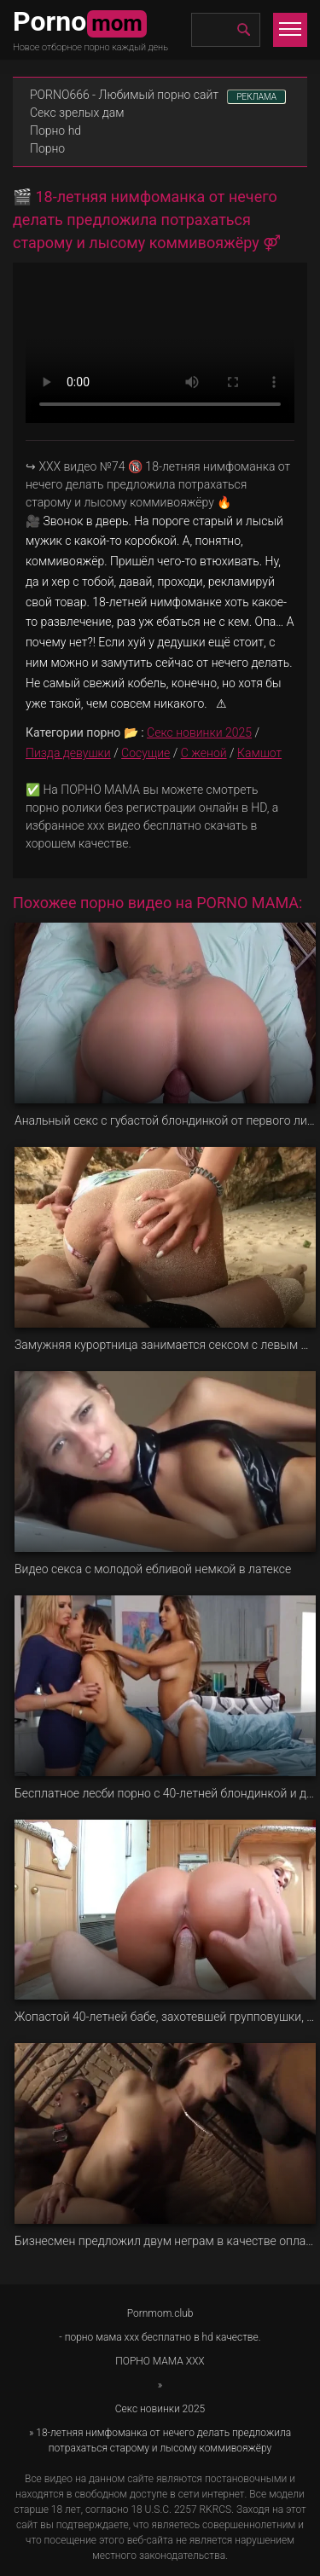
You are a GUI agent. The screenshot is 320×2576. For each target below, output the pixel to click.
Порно (47, 148)
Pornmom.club (160, 2313)
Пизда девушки (68, 753)
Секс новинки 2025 (199, 732)
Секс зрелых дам (77, 112)
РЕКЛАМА (256, 96)
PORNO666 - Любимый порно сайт (124, 94)
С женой (204, 753)
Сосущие (145, 753)
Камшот (259, 753)
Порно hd (55, 130)
